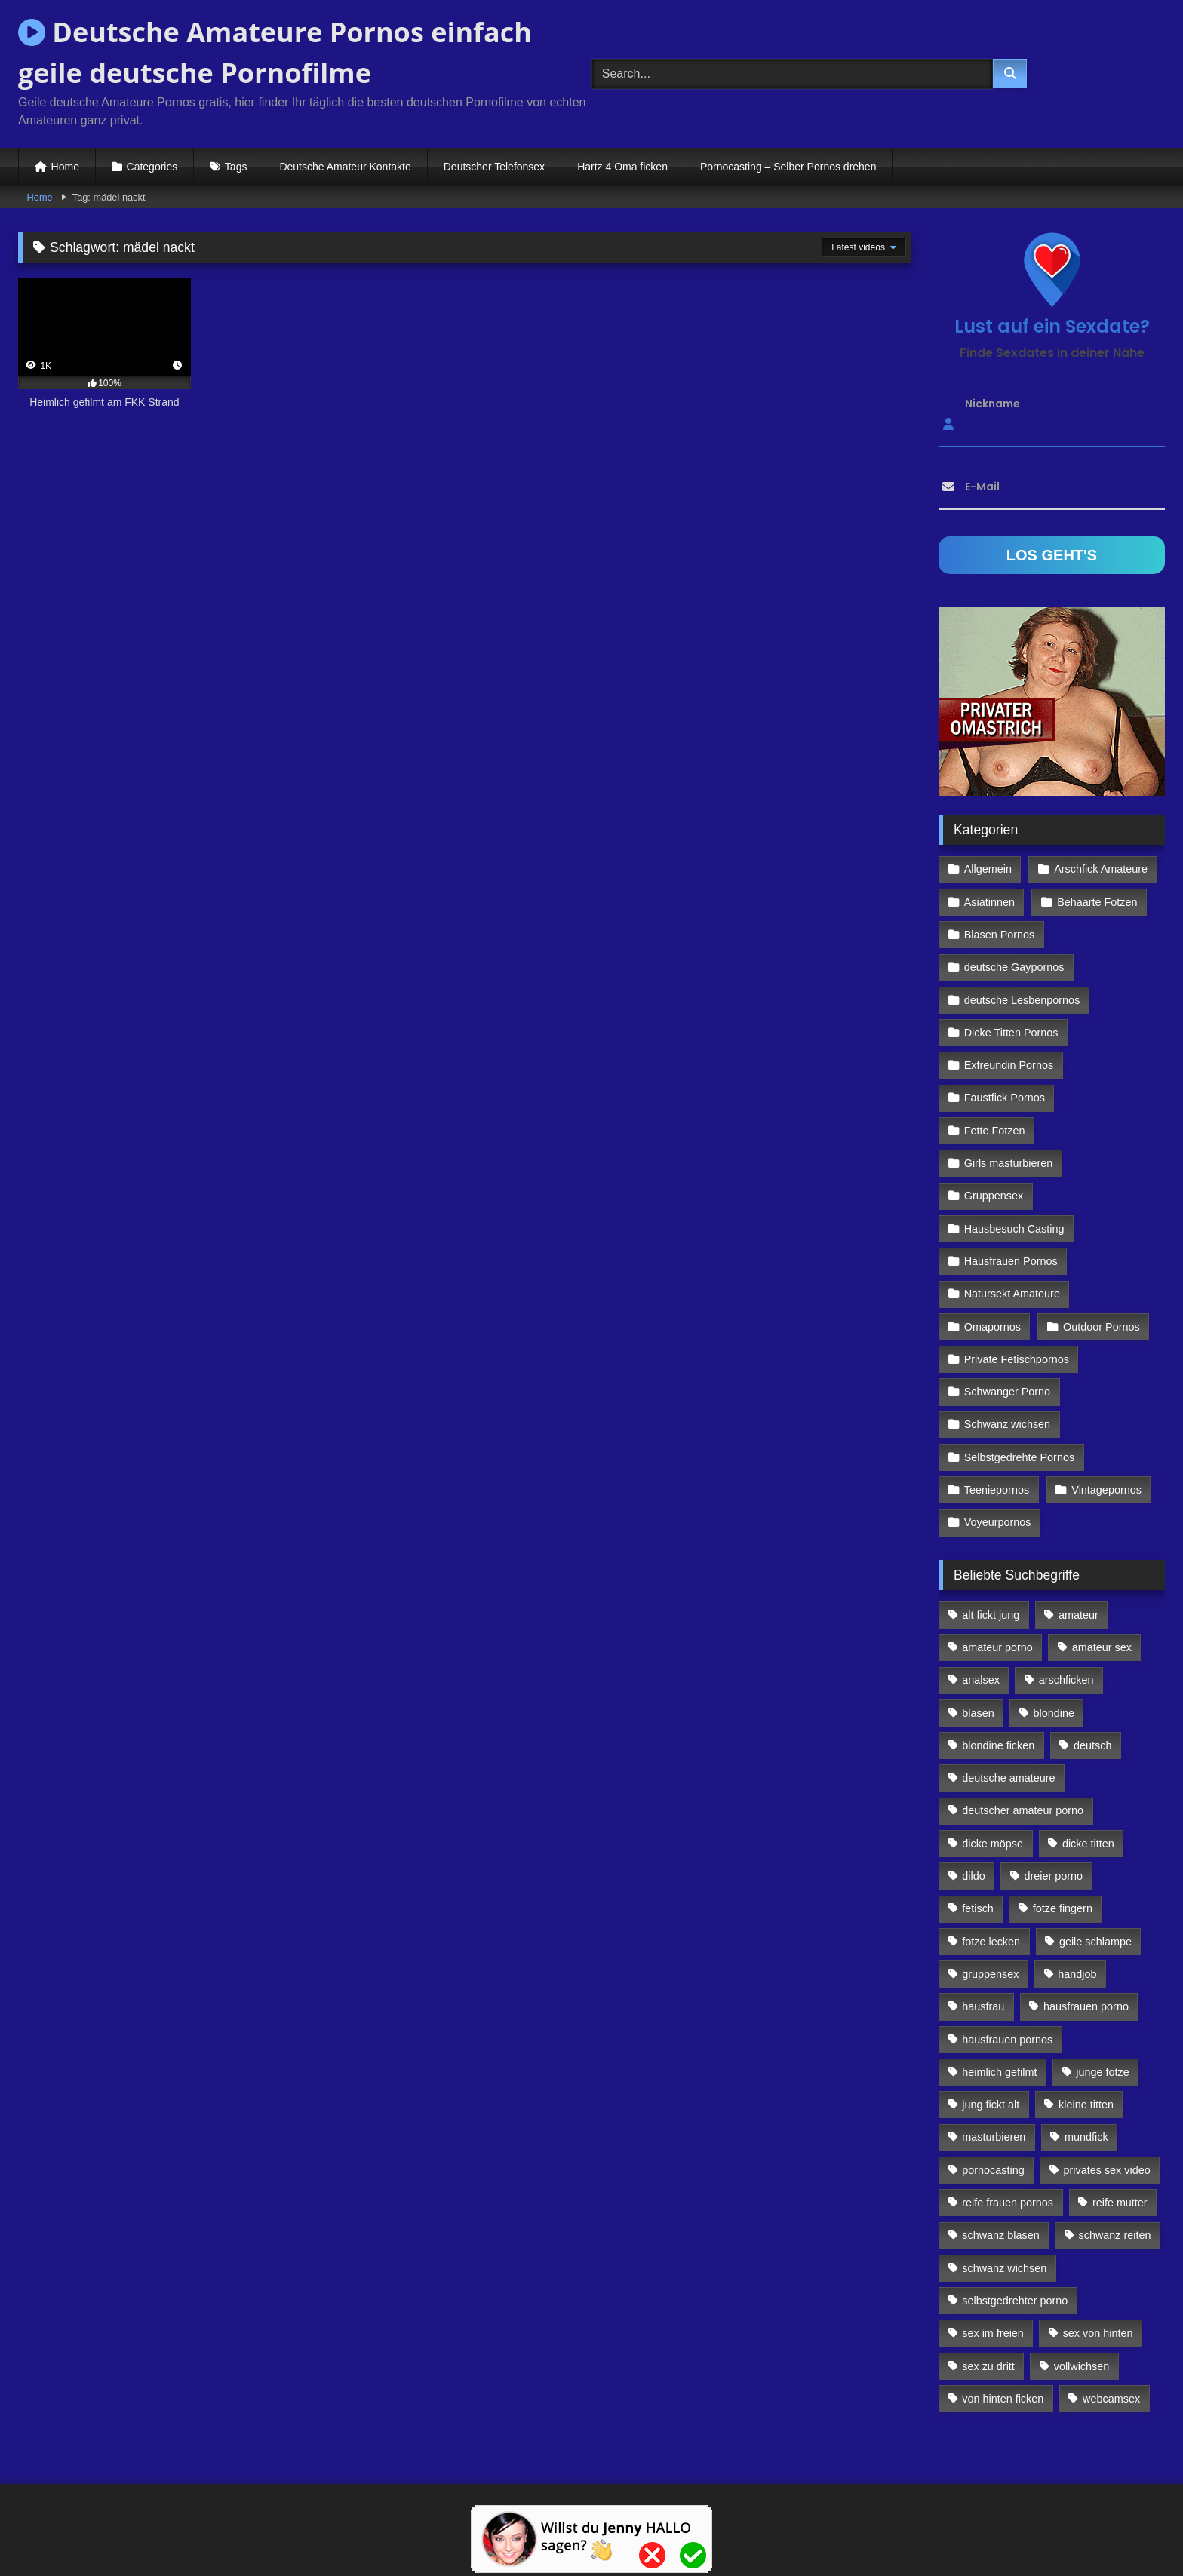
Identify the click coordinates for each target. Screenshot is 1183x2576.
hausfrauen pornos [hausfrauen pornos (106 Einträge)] (1007, 2040)
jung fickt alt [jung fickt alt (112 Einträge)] (990, 2105)
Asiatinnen (989, 902)
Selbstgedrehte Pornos (1019, 1457)
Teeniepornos (996, 1490)
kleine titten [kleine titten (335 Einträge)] (1086, 2105)
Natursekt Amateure (1012, 1294)
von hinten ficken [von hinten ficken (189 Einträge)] (1002, 2399)
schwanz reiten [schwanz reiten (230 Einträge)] (1115, 2235)
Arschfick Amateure (1101, 869)
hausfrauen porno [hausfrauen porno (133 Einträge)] (1086, 2006)
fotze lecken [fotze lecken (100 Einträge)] (991, 1942)
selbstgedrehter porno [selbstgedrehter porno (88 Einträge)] (1015, 2301)
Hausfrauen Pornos (1011, 1261)
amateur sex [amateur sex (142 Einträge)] (1102, 1647)
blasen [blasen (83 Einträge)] (978, 1713)
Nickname (992, 403)
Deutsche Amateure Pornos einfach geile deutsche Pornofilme (275, 52)
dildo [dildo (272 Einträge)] (973, 1876)
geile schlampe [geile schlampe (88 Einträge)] (1095, 1942)
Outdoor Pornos (1101, 1327)
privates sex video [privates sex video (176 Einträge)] (1107, 2170)
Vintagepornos (1106, 1490)
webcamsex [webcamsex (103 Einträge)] (1111, 2399)
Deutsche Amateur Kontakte (344, 167)
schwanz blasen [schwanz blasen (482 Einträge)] (1000, 2235)
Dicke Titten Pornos (1011, 1033)
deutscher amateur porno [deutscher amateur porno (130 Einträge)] (1022, 1810)
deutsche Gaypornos (1014, 967)
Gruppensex (993, 1196)
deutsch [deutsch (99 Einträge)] (1092, 1745)
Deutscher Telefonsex (494, 167)
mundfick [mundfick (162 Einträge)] (1086, 2137)
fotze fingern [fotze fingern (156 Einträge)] (1062, 1908)
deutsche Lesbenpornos (1022, 1000)
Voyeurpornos (997, 1522)
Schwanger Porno (1007, 1392)
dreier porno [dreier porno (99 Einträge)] (1054, 1876)
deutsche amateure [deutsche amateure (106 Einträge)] (1008, 1778)
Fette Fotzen (994, 1131)
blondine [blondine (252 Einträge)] (1054, 1713)
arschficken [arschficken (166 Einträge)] (1066, 1680)
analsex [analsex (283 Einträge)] (981, 1680)
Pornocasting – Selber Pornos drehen (788, 167)
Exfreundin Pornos (1008, 1065)
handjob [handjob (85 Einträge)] (1077, 1974)
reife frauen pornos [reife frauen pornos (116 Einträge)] (1007, 2203)
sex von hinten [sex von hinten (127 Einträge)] (1098, 2333)
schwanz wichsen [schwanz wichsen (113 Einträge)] (1004, 2268)
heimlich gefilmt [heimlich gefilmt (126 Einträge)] (999, 2072)
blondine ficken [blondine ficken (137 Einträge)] (998, 1745)
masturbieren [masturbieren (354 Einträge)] (993, 2137)
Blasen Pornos (999, 935)
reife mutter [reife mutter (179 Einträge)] (1120, 2203)
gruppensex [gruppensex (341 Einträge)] (990, 1974)
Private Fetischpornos (1016, 1359)
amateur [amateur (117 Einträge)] (1078, 1615)
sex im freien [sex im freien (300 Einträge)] (993, 2333)
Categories (152, 167)
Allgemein (988, 869)
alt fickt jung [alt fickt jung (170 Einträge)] (990, 1615)
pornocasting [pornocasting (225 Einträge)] (993, 2170)
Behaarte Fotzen (1097, 902)
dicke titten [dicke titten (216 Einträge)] (1088, 1844)
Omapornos (992, 1327)
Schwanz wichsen (1007, 1424)
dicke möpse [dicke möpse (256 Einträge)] (992, 1844)
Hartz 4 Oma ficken (622, 167)
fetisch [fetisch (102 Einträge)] (978, 1908)
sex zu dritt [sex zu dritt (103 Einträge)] (988, 2366)
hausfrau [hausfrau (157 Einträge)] (983, 2006)
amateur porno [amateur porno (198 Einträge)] (997, 1647)
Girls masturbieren (1008, 1163)
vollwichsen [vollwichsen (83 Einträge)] (1082, 2366)
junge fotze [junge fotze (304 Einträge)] (1102, 2072)
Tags (236, 167)
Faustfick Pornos (1004, 1097)
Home (65, 167)
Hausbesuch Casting (1014, 1229)
